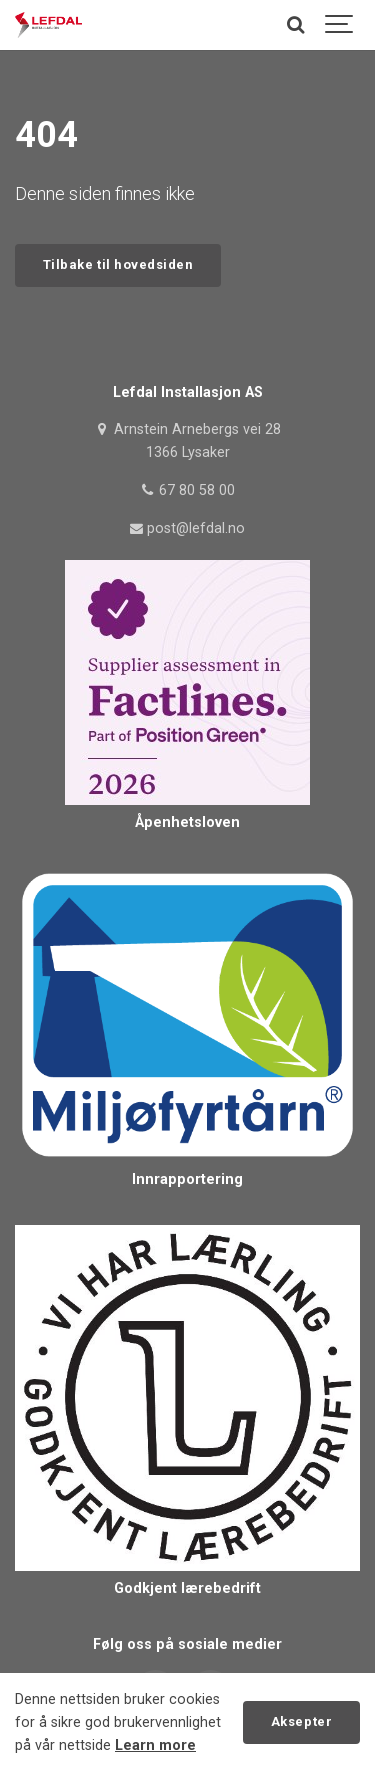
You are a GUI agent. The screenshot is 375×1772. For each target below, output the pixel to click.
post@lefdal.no (188, 528)
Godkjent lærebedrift (187, 1588)
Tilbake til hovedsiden (118, 264)
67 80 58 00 (187, 490)
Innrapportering (187, 1179)
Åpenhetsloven (187, 822)
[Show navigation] (340, 25)
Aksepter (301, 1721)
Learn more (155, 1745)
